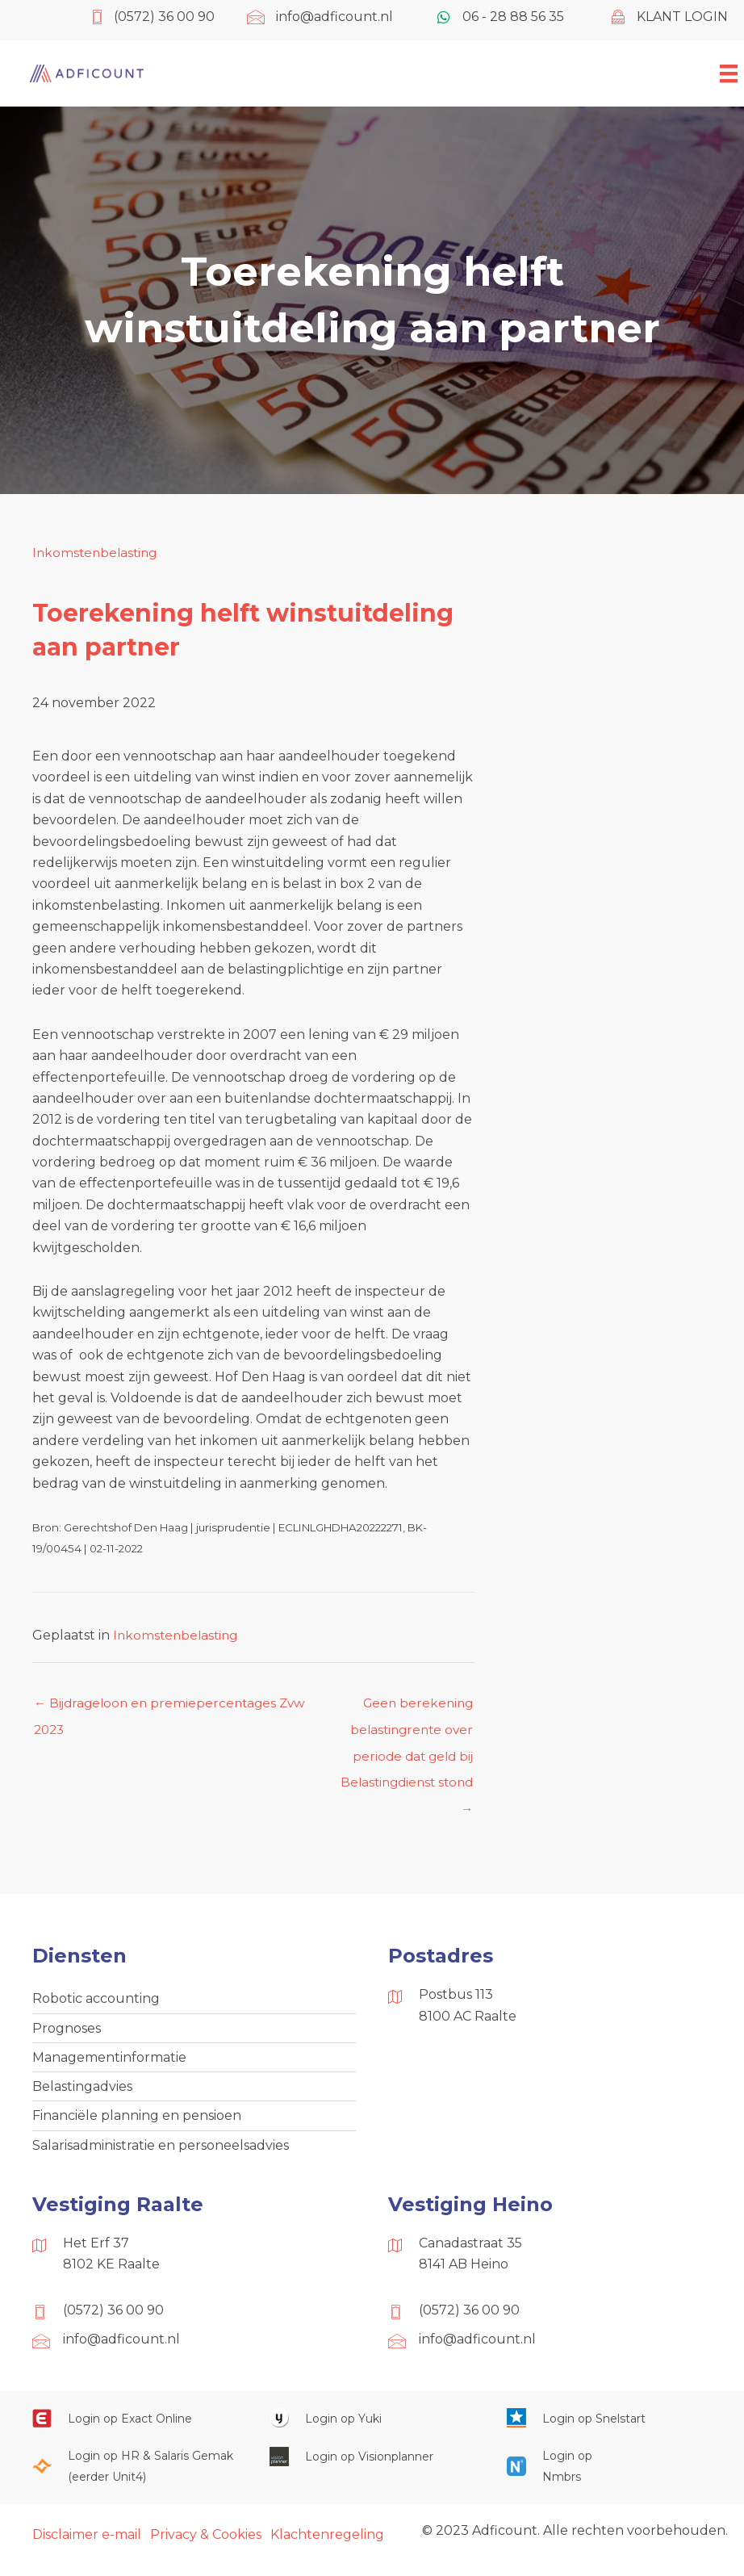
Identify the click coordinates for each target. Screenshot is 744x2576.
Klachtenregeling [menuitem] (327, 2545)
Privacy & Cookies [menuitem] (205, 2545)
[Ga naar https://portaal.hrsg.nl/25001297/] (134, 2478)
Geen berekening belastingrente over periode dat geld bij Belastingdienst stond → (402, 1708)
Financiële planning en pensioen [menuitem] (136, 2126)
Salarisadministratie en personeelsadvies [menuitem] (160, 2155)
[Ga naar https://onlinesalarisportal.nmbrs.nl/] (550, 2478)
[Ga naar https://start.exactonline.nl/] (134, 2429)
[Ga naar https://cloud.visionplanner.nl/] (372, 2467)
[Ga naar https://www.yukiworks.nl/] (372, 2429)
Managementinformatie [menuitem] (109, 2065)
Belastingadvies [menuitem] (82, 2095)
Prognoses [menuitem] (66, 2034)
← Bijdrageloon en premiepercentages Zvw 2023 (174, 1708)
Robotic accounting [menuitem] (96, 2005)
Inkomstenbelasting (97, 552)
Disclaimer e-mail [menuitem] (86, 2545)
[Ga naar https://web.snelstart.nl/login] (609, 2429)
